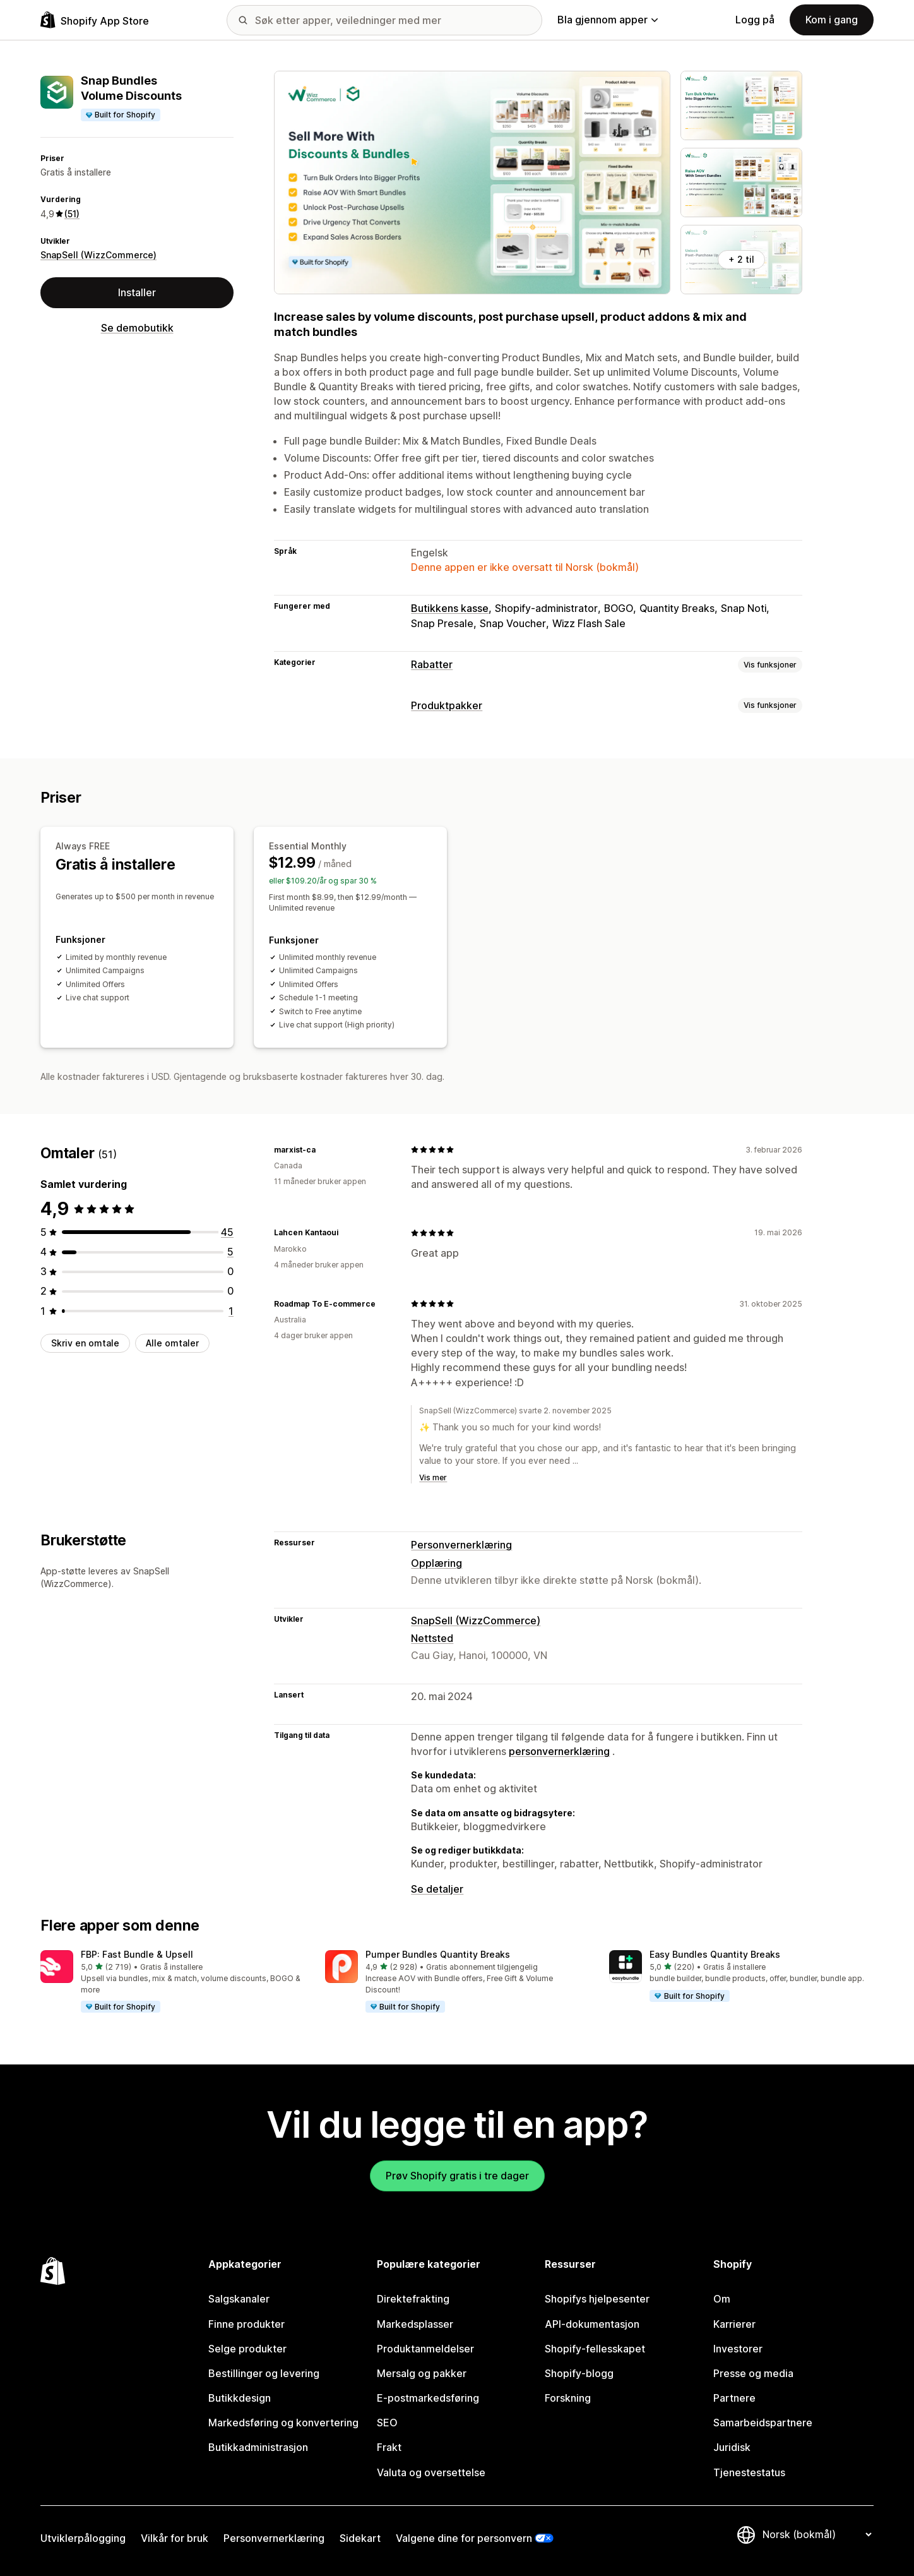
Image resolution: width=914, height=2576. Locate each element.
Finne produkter (246, 2324)
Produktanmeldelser (425, 2348)
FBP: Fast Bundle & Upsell (137, 1954)
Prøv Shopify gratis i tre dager (457, 2175)
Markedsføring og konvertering (283, 2422)
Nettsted (432, 1638)
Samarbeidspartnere (762, 2422)
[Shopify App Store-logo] (94, 19)
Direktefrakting (413, 2298)
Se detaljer (437, 1889)
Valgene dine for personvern (464, 2538)
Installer (137, 292)
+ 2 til (741, 259)
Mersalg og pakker (421, 2373)
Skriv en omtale (85, 1343)
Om (721, 2298)
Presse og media (753, 2373)
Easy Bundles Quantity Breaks (715, 1954)
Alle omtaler (172, 1343)
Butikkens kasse (450, 608)
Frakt (389, 2447)
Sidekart (360, 2538)
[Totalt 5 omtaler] (230, 1251)
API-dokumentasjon (592, 2324)
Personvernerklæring (461, 1544)
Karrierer (734, 2324)
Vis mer (433, 1477)
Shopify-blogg (579, 2373)
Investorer (738, 2348)
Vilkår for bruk (174, 2538)
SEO (387, 2422)
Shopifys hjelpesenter (597, 2298)
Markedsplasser (415, 2324)
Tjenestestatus (749, 2472)
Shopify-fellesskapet (595, 2348)
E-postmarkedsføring (428, 2398)
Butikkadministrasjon (258, 2447)
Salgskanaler (239, 2298)
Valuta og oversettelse (431, 2472)
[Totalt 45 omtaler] (227, 1232)
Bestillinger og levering (263, 2373)
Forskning (568, 2398)
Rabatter (432, 664)
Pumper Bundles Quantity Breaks (437, 1954)
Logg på (755, 19)
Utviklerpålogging (83, 2538)
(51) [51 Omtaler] (72, 213)
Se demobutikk (137, 327)
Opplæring (436, 1563)
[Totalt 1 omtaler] (231, 1311)
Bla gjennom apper (607, 19)
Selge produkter (247, 2348)
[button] (172, 1982)
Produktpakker (446, 705)
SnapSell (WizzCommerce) (98, 254)
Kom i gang (831, 19)
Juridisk (732, 2447)
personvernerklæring (559, 1751)
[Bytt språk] (817, 2534)
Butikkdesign (239, 2398)
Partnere (734, 2398)
